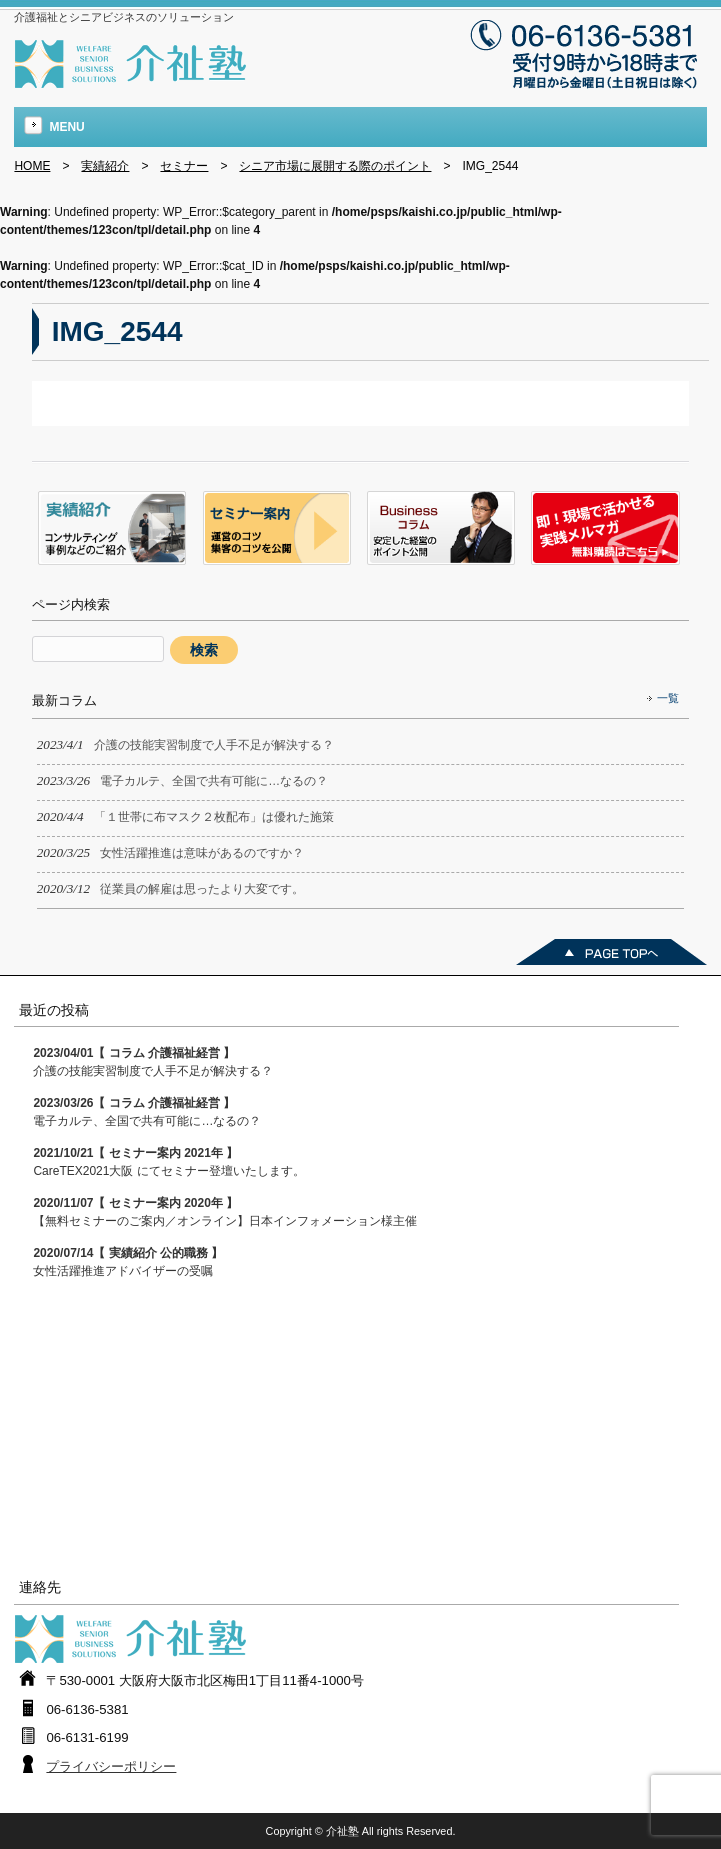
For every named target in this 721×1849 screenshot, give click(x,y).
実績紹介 (105, 166)
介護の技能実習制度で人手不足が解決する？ (153, 1062)
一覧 (668, 698)
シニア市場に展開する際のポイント (335, 166)
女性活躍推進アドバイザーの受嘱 (128, 1262)
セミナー (184, 166)
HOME (32, 166)
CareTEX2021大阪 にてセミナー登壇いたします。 (168, 1162)
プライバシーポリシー (111, 1766)
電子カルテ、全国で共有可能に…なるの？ (147, 1112)
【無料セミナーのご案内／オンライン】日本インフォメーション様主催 (225, 1212)
